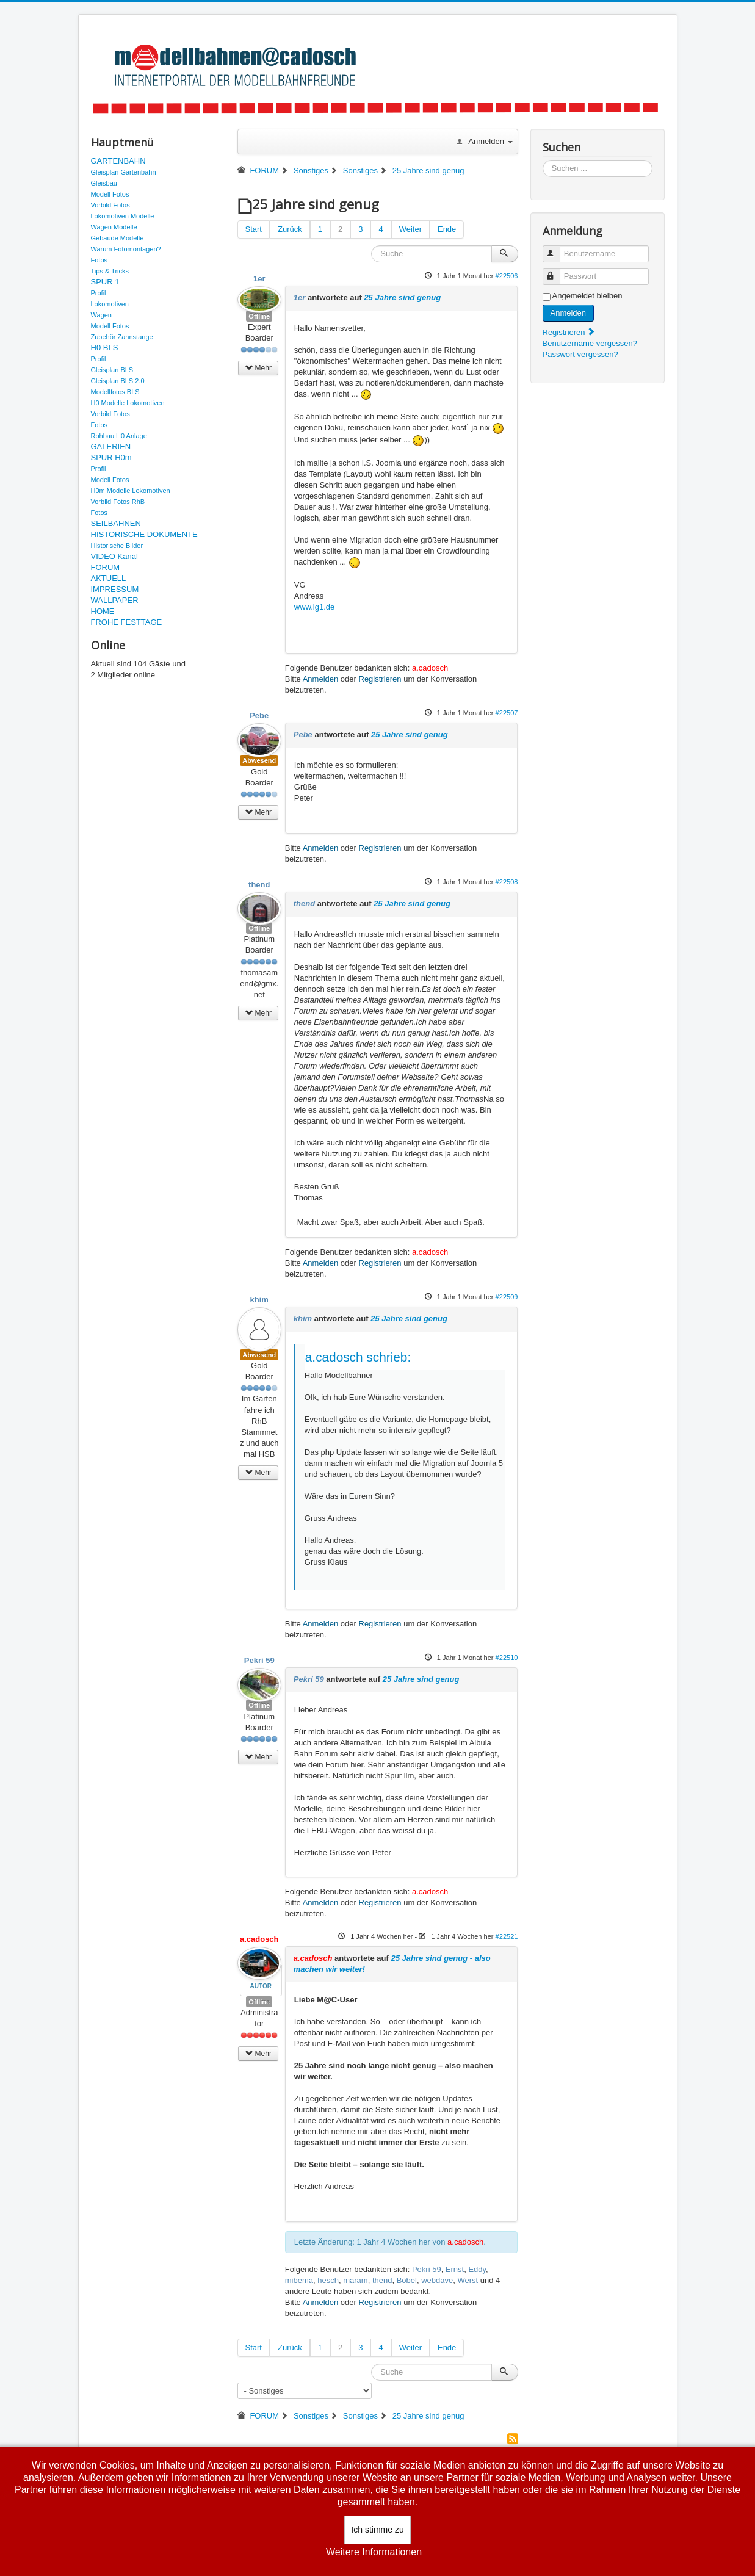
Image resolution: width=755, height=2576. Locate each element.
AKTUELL (108, 578)
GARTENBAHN (118, 160)
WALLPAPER (115, 600)
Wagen (101, 315)
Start (253, 229)
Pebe (259, 715)
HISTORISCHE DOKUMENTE (144, 534)
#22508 (507, 882)
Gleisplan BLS (112, 369)
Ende (447, 229)
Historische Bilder (117, 545)
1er (259, 278)
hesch (328, 2280)
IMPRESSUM (115, 589)
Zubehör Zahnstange (122, 337)
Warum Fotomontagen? (126, 249)
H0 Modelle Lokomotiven (128, 402)
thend (259, 884)
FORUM (105, 567)
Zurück (290, 229)
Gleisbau (104, 183)
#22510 (507, 1657)
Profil (98, 293)
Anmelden (321, 679)
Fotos (99, 260)
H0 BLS (104, 347)
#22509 (507, 1297)
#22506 (507, 276)
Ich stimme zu (377, 2530)
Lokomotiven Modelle (122, 216)
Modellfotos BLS (115, 391)
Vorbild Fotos (110, 205)
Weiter (410, 229)
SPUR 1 (105, 281)
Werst (467, 2280)
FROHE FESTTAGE (126, 622)
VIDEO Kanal (114, 556)
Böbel (407, 2280)
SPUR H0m (111, 457)
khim (259, 1299)
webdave (437, 2280)
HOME (103, 611)
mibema (299, 2280)
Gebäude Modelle (117, 238)
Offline (259, 316)
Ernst (455, 2269)
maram (355, 2280)
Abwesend (259, 760)
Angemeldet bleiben (587, 295)
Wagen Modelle (114, 227)
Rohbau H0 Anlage (119, 435)
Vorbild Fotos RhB (118, 501)
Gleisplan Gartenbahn (123, 172)
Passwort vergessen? (580, 354)
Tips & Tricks (110, 271)
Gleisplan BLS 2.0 (118, 380)
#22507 (507, 712)
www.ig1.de (314, 607)
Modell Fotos (110, 194)
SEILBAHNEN (116, 523)
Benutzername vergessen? (590, 343)
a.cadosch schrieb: (358, 1357)
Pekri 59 (259, 1660)
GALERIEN (111, 446)
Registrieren (380, 679)
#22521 (507, 1936)
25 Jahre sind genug (402, 297)
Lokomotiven (110, 304)
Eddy (477, 2269)
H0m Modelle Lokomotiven (130, 490)
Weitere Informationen (374, 2552)
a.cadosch (430, 668)
